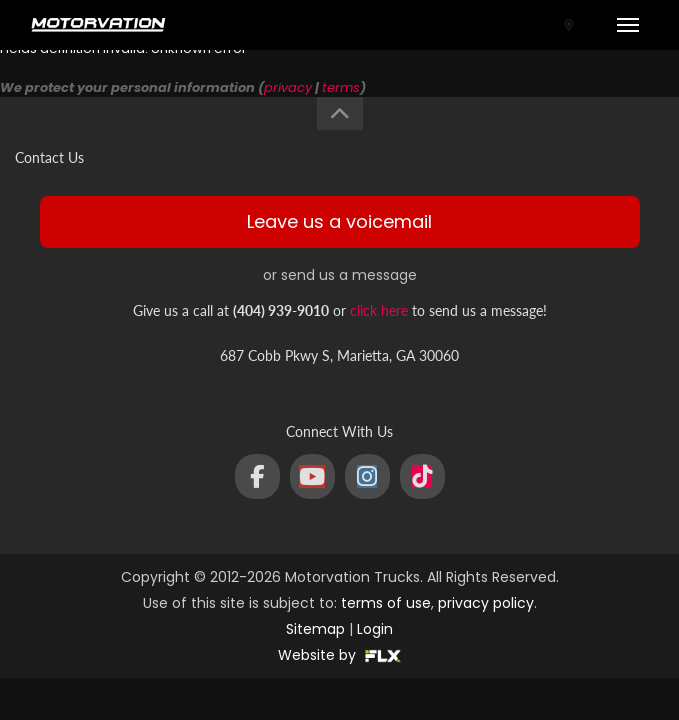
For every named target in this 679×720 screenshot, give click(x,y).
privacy (288, 87)
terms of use (386, 603)
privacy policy (486, 603)
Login (375, 629)
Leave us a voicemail (339, 221)
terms (341, 87)
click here (379, 310)
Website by (339, 655)
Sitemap (315, 629)
